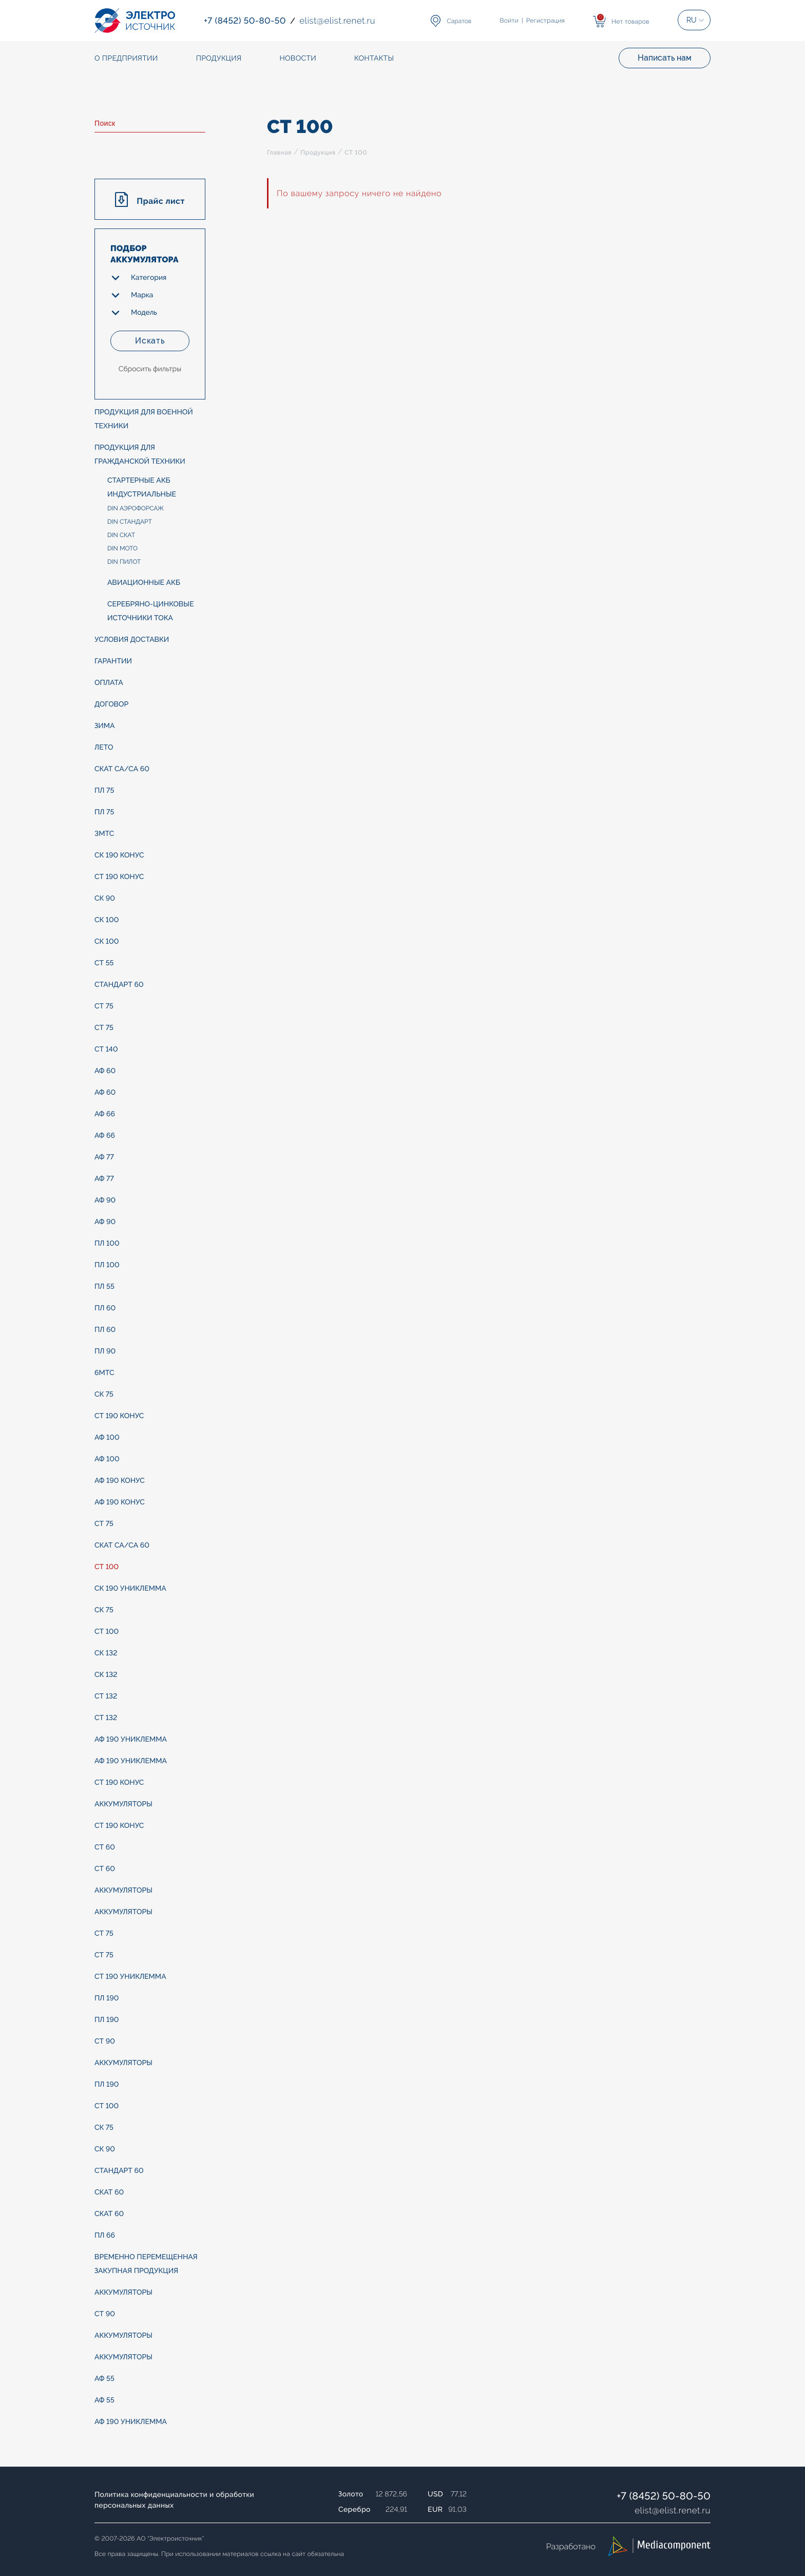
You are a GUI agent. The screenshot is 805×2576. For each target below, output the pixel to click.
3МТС (104, 834)
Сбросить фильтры (150, 369)
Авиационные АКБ (143, 583)
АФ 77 (104, 1157)
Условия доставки (131, 640)
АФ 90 (105, 1200)
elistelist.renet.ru (673, 2510)
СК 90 (104, 898)
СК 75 (103, 1394)
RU (691, 20)
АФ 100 (107, 1438)
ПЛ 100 (107, 1243)
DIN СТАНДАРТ (129, 521)
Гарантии (113, 661)
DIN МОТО (122, 548)
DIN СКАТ (121, 535)
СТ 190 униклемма (130, 1977)
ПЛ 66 (104, 2235)
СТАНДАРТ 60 (119, 985)
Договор (111, 704)
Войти (509, 20)
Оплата (108, 683)
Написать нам (665, 58)
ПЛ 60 (105, 1308)
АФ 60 (105, 1071)
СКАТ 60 (109, 2192)
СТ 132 (105, 1696)
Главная (279, 152)
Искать (150, 341)
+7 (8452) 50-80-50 (664, 2496)
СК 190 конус (119, 855)
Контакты (374, 58)
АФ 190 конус (119, 1481)
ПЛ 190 (106, 1998)
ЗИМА (104, 726)
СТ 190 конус (119, 877)
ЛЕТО (103, 747)
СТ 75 (103, 1006)
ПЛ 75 (104, 791)
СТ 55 (103, 963)
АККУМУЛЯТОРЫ (123, 1804)
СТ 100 (106, 1567)
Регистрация (545, 20)
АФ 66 (104, 1114)
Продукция (317, 152)
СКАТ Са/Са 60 (121, 769)
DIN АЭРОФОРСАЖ (135, 508)
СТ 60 (104, 1847)
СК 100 (106, 920)
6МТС (104, 1373)
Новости (297, 58)
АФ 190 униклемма (130, 1739)
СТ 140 (106, 1049)
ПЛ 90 (105, 1351)
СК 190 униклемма (130, 1589)
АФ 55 (104, 2379)
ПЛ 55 (104, 1287)
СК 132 (105, 1653)
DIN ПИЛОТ (124, 561)
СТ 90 (104, 2041)
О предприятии (126, 58)
